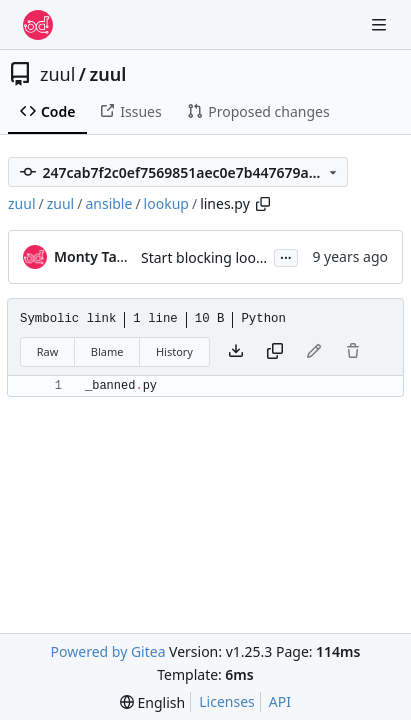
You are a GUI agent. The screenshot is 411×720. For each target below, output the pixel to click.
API (280, 701)
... (286, 256)
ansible (108, 203)
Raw (48, 351)
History (174, 351)
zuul (57, 74)
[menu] (152, 702)
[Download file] (236, 352)
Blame (107, 351)
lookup (166, 203)
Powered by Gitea (108, 651)
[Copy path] (263, 204)
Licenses (227, 701)
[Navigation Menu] (381, 24)
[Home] (38, 25)
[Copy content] (275, 352)
